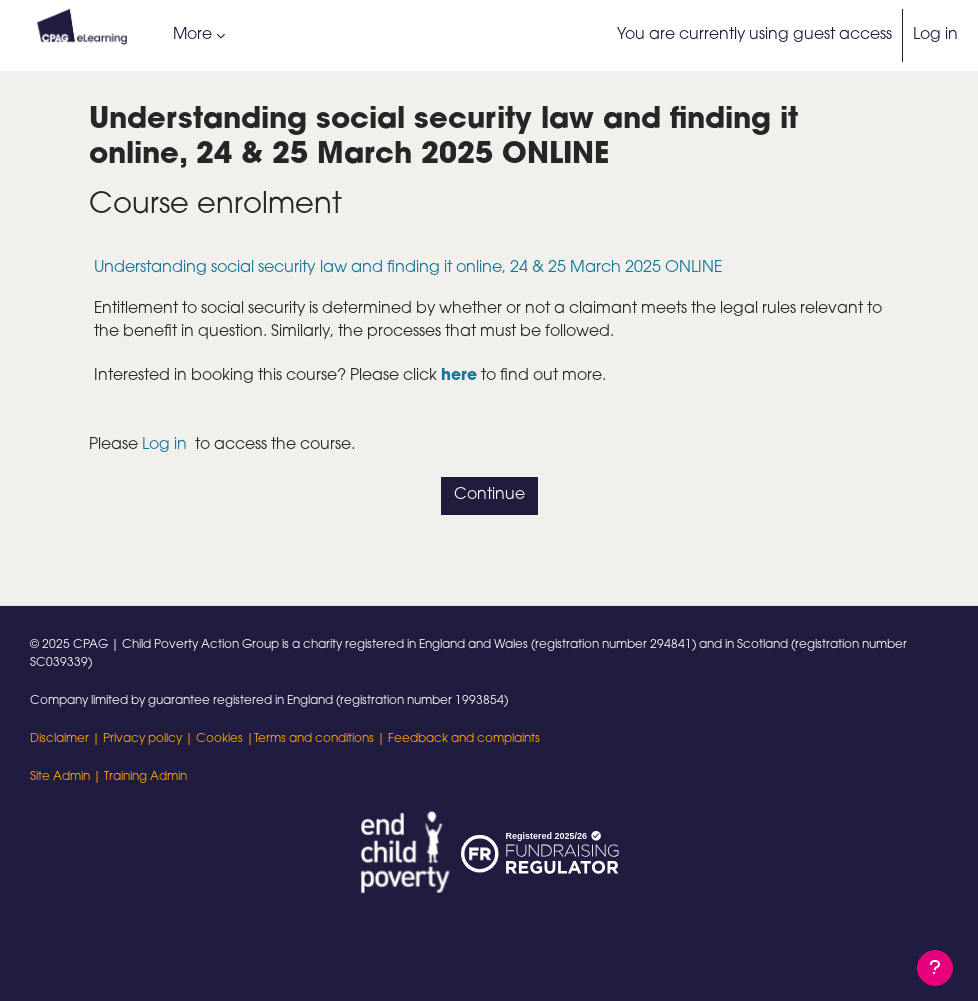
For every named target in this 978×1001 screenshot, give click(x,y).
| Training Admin (138, 777)
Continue (489, 495)
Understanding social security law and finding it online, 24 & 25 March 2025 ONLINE (408, 268)
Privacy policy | (149, 739)
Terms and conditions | (321, 739)
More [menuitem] (192, 35)
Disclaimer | (66, 739)
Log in (935, 35)
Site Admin (60, 777)
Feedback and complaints (464, 739)
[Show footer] (935, 968)
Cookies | (225, 739)
